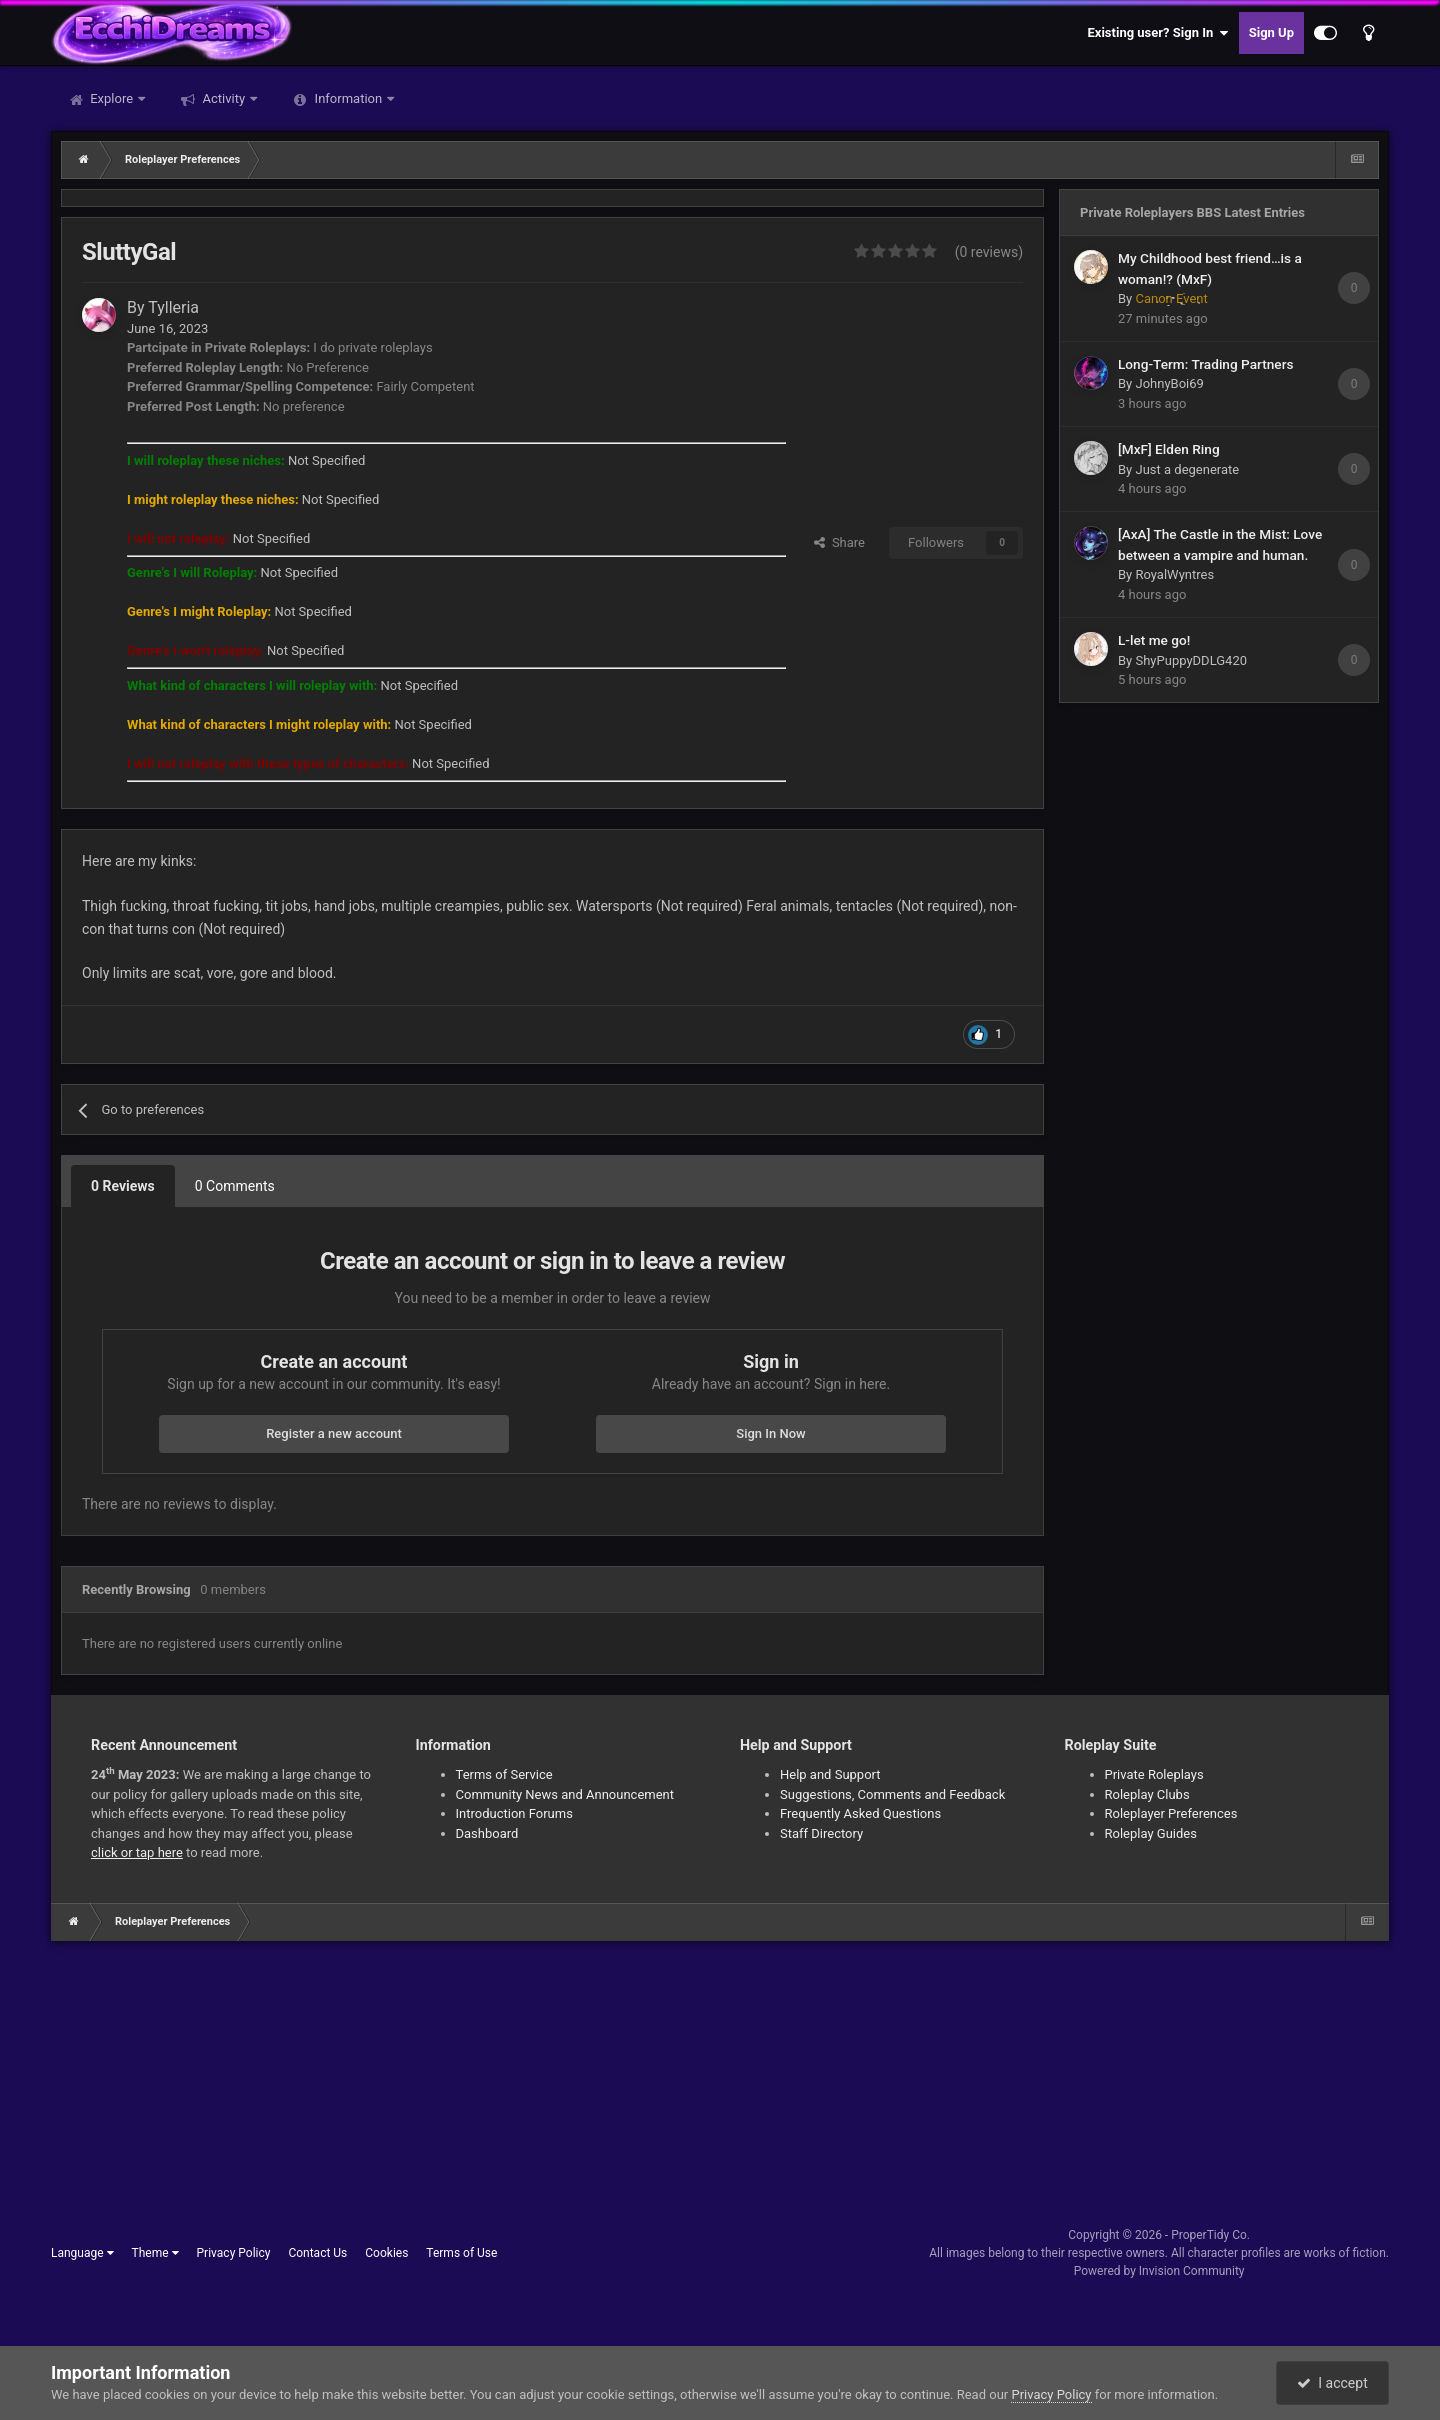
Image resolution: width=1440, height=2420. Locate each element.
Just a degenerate (1187, 469)
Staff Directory (821, 1833)
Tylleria (173, 307)
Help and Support (830, 1774)
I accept (1332, 2383)
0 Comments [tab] (235, 1186)
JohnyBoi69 (1169, 383)
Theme (155, 2253)
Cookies (386, 2253)
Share (839, 542)
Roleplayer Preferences (1171, 1813)
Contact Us (317, 2253)
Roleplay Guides (1151, 1833)
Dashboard (487, 1833)
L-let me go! (1154, 640)
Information (348, 98)
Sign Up (1271, 32)
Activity (223, 98)
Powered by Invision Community (1159, 2271)
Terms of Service (504, 1774)
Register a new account (334, 1433)
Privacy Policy (234, 2253)
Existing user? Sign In (1158, 33)
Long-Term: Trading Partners (1206, 364)
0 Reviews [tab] (123, 1186)
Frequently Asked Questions (860, 1813)
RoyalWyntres (1174, 574)
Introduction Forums (514, 1813)
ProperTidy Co (1209, 2235)
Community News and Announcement (565, 1794)
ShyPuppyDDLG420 (1191, 660)
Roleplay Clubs (1147, 1794)
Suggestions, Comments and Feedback (892, 1794)
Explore (111, 98)
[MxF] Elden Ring (1169, 449)
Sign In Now (770, 1433)
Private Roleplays (1154, 1774)
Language (82, 2253)
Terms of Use (461, 2253)
